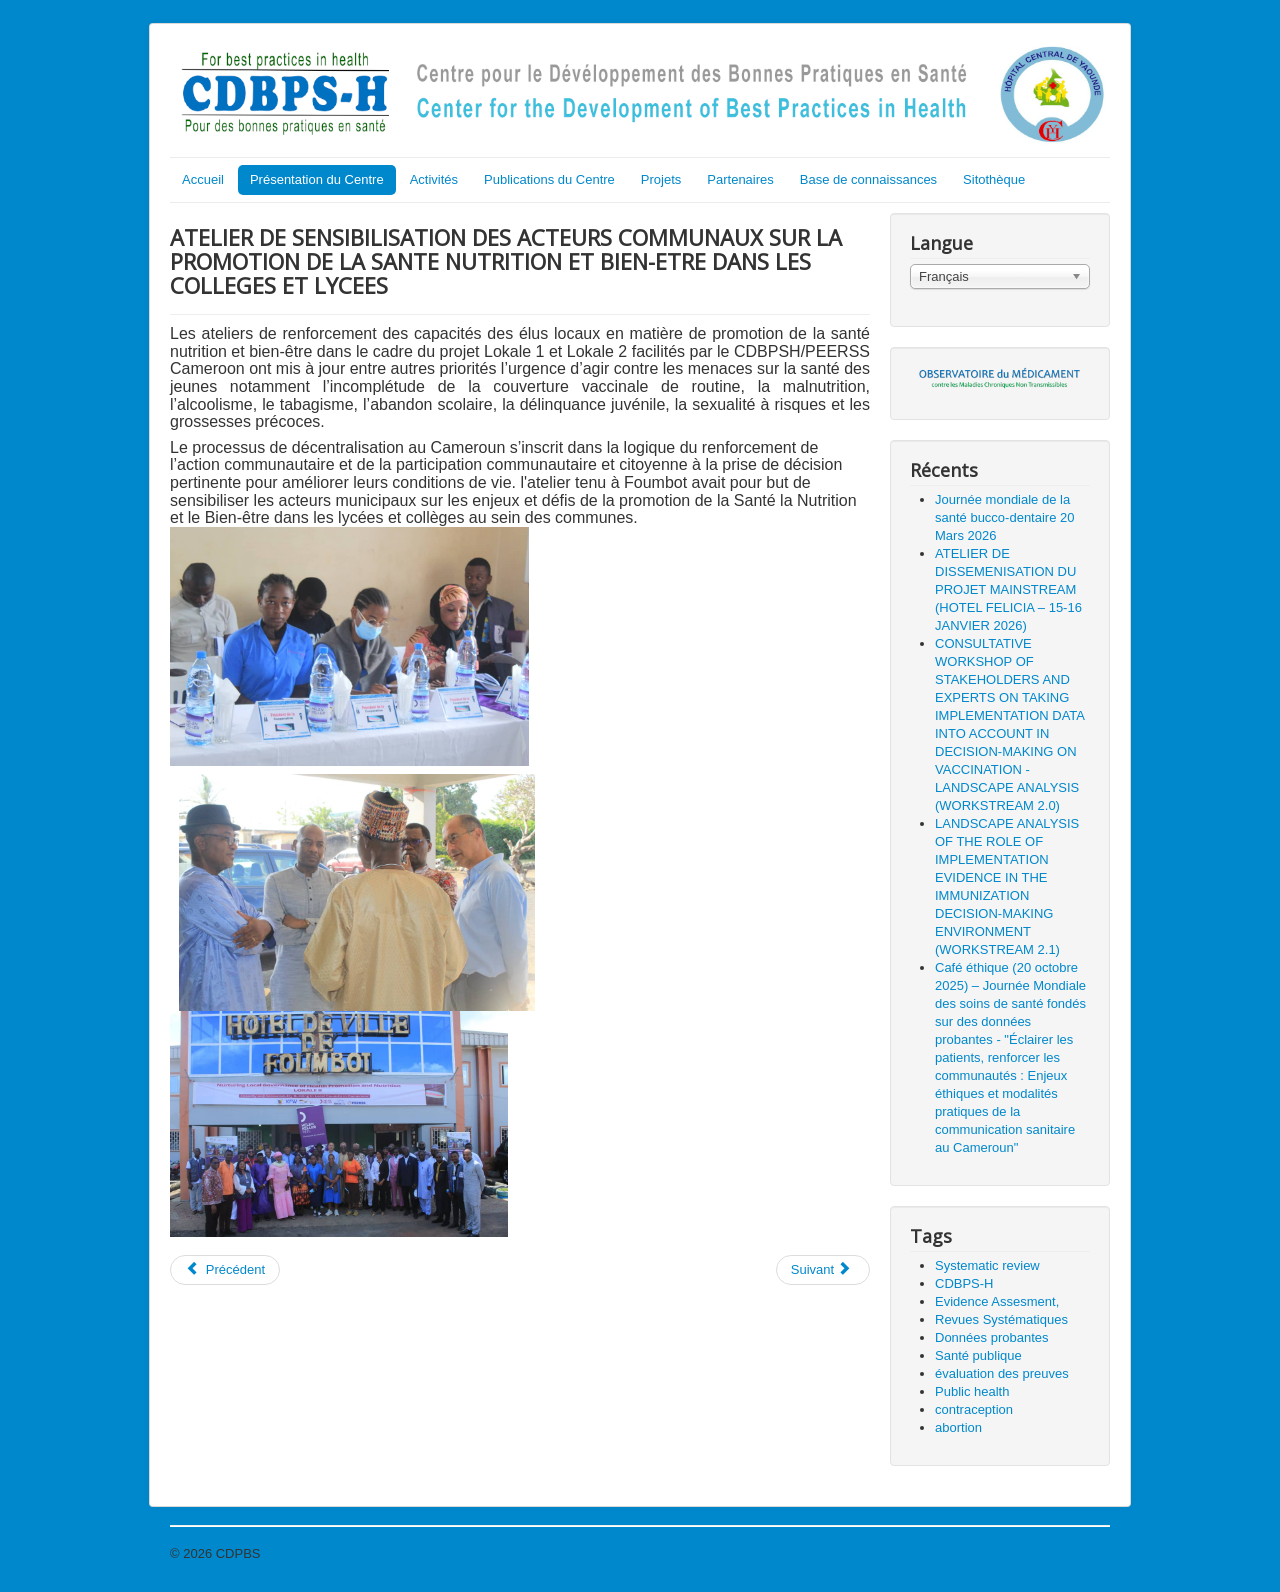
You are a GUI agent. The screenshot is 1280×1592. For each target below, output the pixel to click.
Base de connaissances (868, 179)
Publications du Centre (549, 179)
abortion (958, 1427)
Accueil (203, 179)
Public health (972, 1391)
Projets (661, 179)
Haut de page (1071, 1553)
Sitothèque (994, 179)
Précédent (225, 1269)
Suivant (821, 1269)
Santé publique (978, 1355)
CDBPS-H (964, 1283)
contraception (974, 1409)
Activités (434, 179)
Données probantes (991, 1337)
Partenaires (740, 179)
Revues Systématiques (1001, 1319)
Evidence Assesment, (997, 1301)
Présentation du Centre (317, 179)
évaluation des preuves (1002, 1373)
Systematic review (987, 1265)
